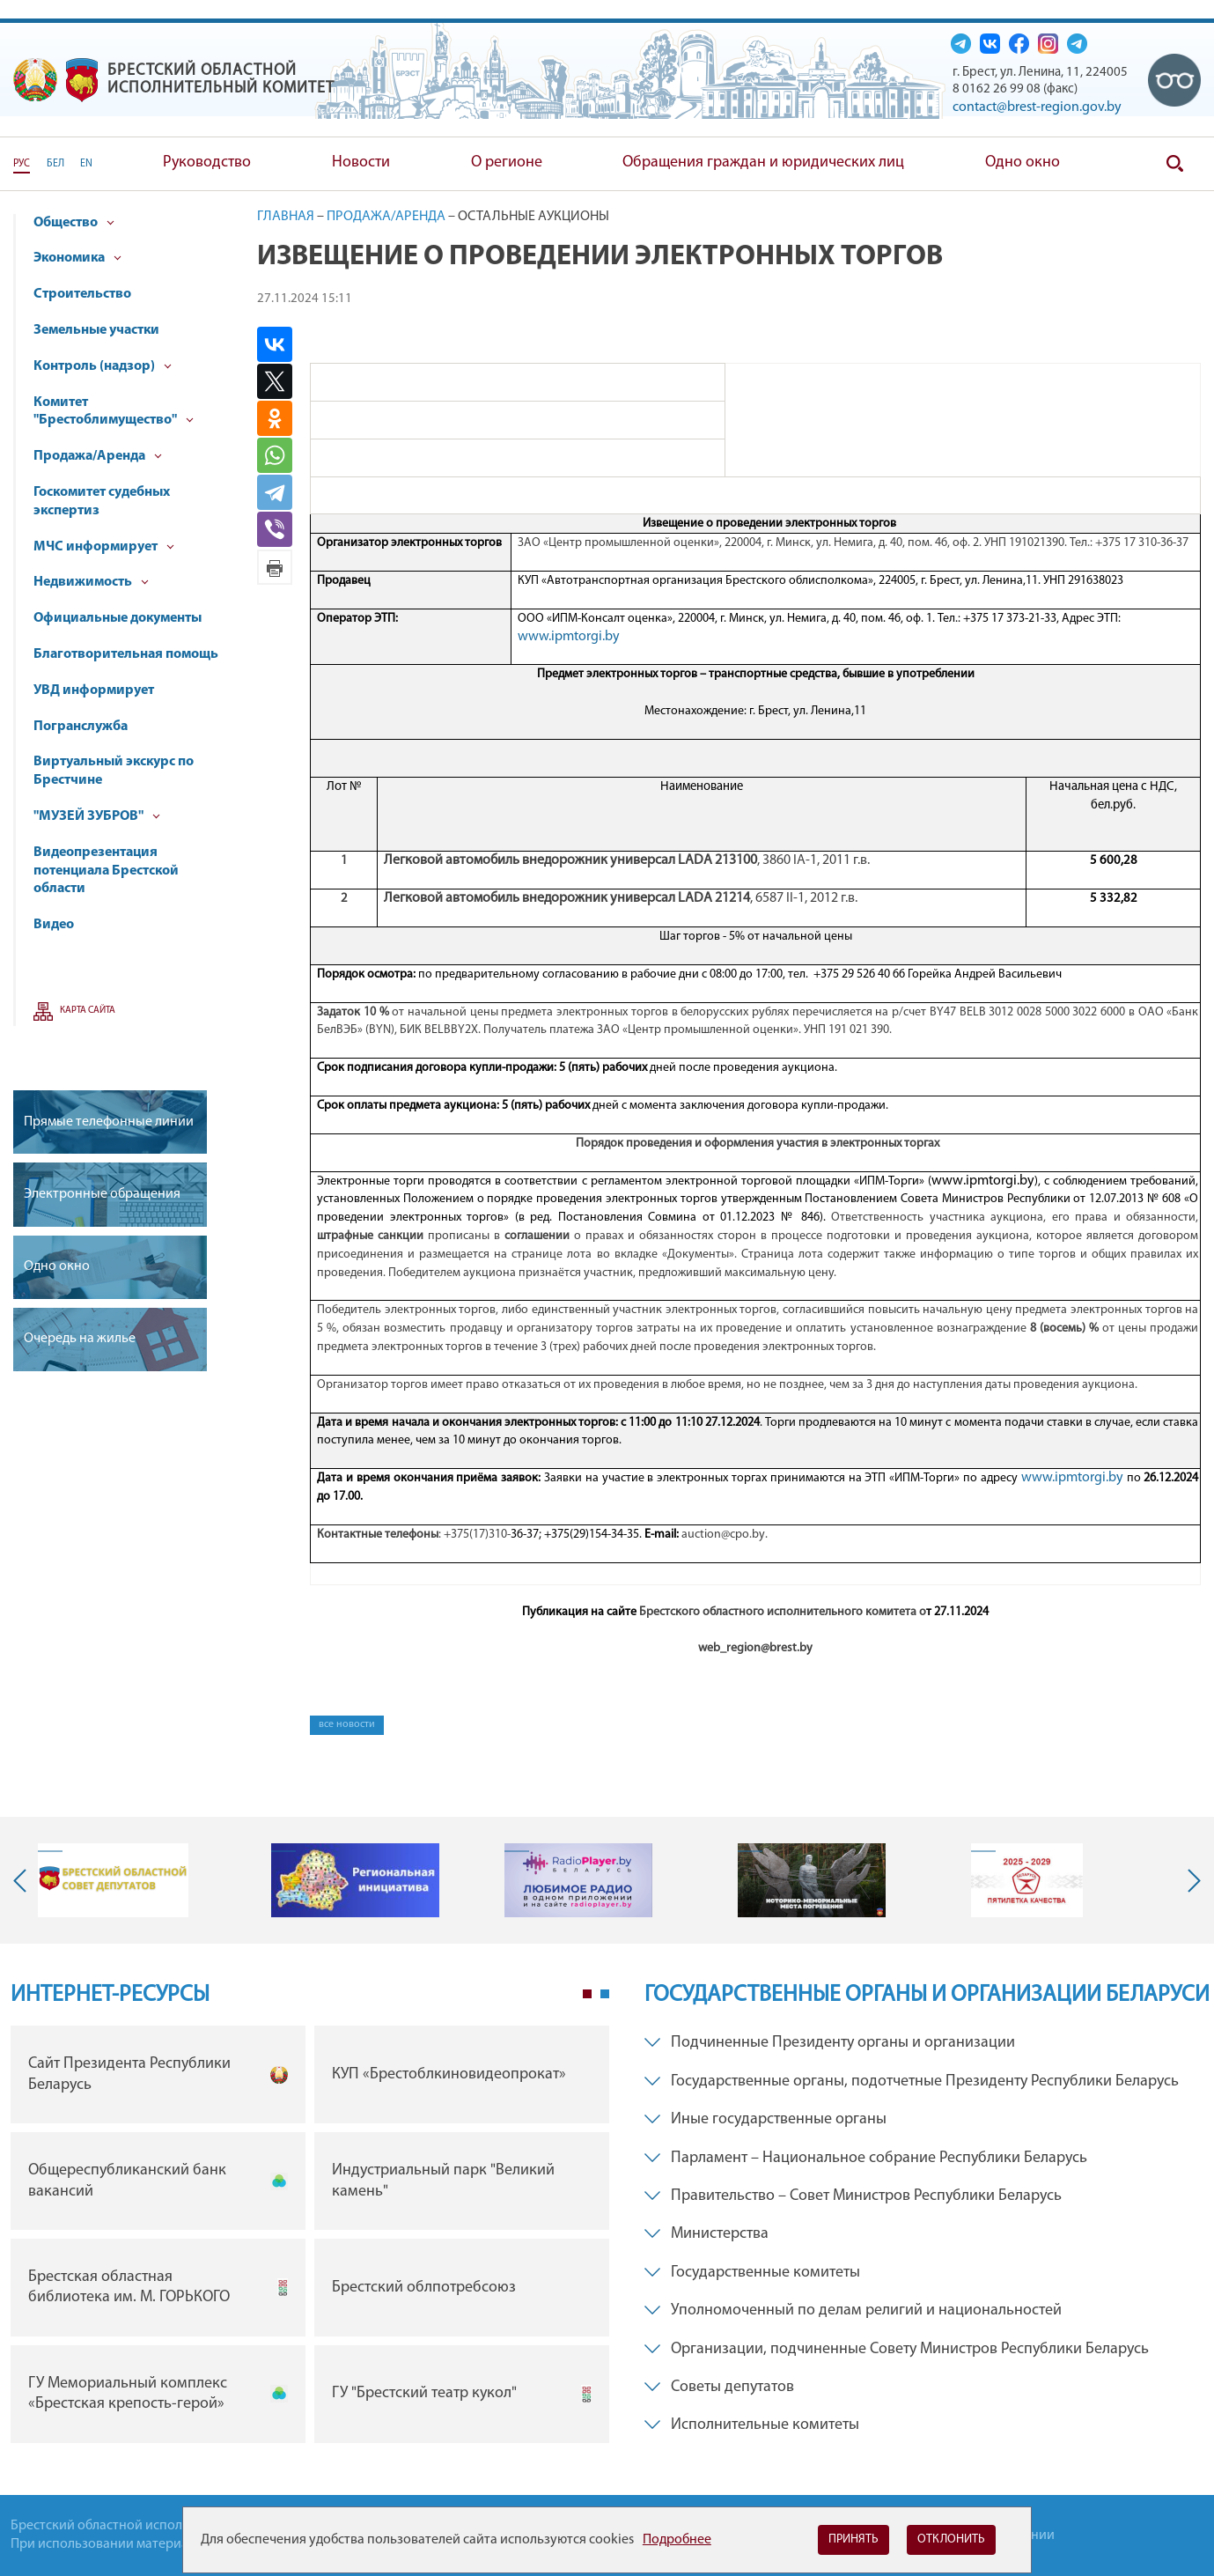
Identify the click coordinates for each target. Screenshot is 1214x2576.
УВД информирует (93, 690)
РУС (21, 164)
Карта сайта (87, 1010)
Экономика (77, 258)
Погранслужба (80, 727)
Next (1190, 1880)
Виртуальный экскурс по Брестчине (113, 771)
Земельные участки (96, 330)
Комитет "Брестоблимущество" (113, 411)
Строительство (82, 294)
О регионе (506, 162)
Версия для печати (274, 567)
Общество (73, 223)
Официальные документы (117, 618)
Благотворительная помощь (125, 654)
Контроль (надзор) (102, 366)
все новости (347, 1724)
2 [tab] (604, 1993)
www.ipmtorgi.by (569, 637)
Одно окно (1022, 162)
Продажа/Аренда (97, 456)
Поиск (1174, 163)
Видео (53, 925)
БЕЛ (55, 164)
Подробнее (677, 2540)
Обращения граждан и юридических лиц (763, 162)
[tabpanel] (310, 2238)
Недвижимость (91, 582)
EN (86, 164)
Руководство (207, 162)
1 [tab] (587, 1993)
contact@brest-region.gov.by (1037, 107)
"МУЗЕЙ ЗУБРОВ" (96, 816)
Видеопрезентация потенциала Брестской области (106, 871)
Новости (361, 162)
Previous (23, 1880)
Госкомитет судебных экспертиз (101, 501)
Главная (285, 217)
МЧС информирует (103, 547)
